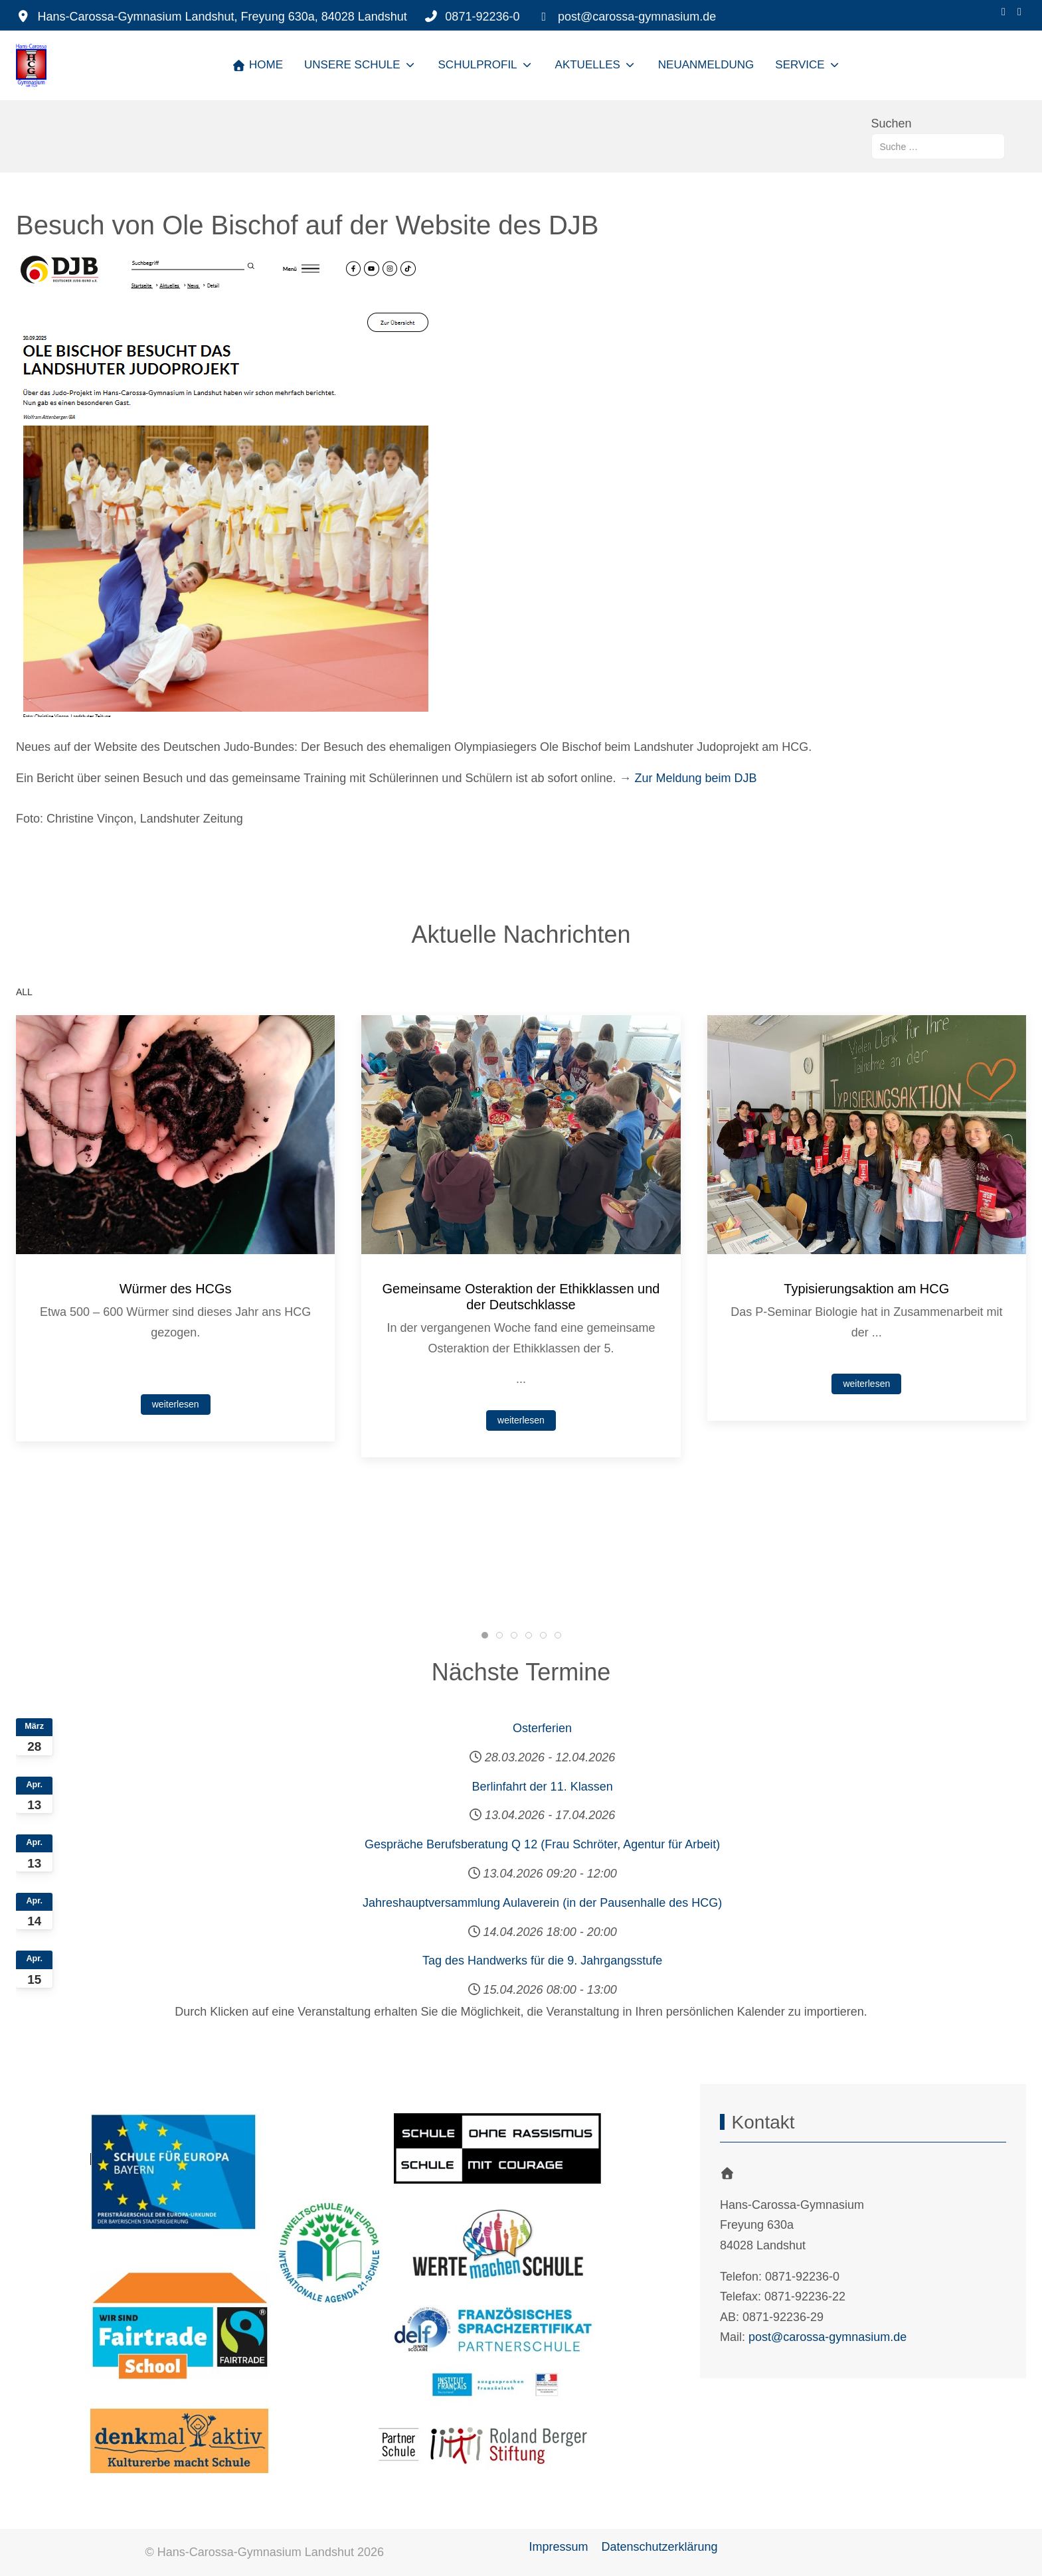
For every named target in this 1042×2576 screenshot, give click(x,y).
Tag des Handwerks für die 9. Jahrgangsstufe (542, 1960)
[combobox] (938, 146)
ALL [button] (24, 992)
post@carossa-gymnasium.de (637, 16)
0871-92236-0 (482, 16)
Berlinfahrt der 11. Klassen (542, 1786)
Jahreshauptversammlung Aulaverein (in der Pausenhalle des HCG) (542, 1902)
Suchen (891, 123)
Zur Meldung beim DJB (696, 778)
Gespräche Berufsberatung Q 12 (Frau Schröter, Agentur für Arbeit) (542, 1844)
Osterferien (542, 1728)
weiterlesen (175, 1404)
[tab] (484, 1635)
